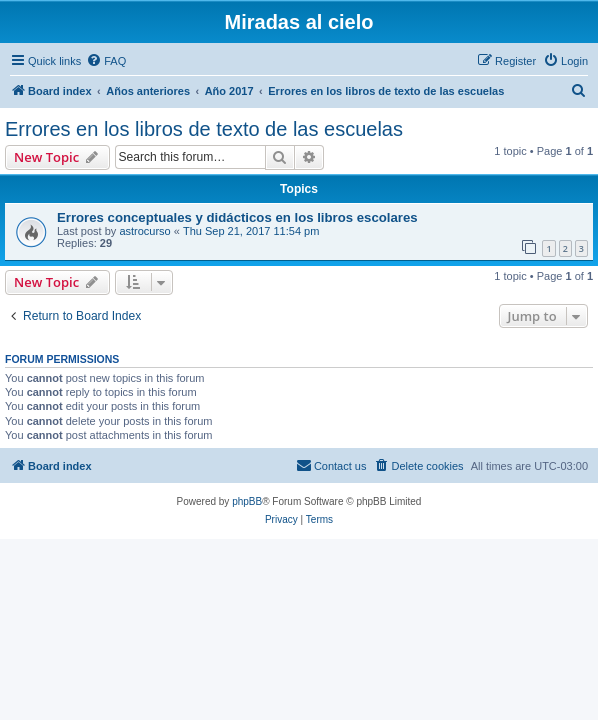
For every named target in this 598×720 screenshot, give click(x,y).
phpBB (247, 501)
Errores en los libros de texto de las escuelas (204, 129)
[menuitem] (106, 61)
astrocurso (144, 231)
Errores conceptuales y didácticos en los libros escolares (237, 217)
